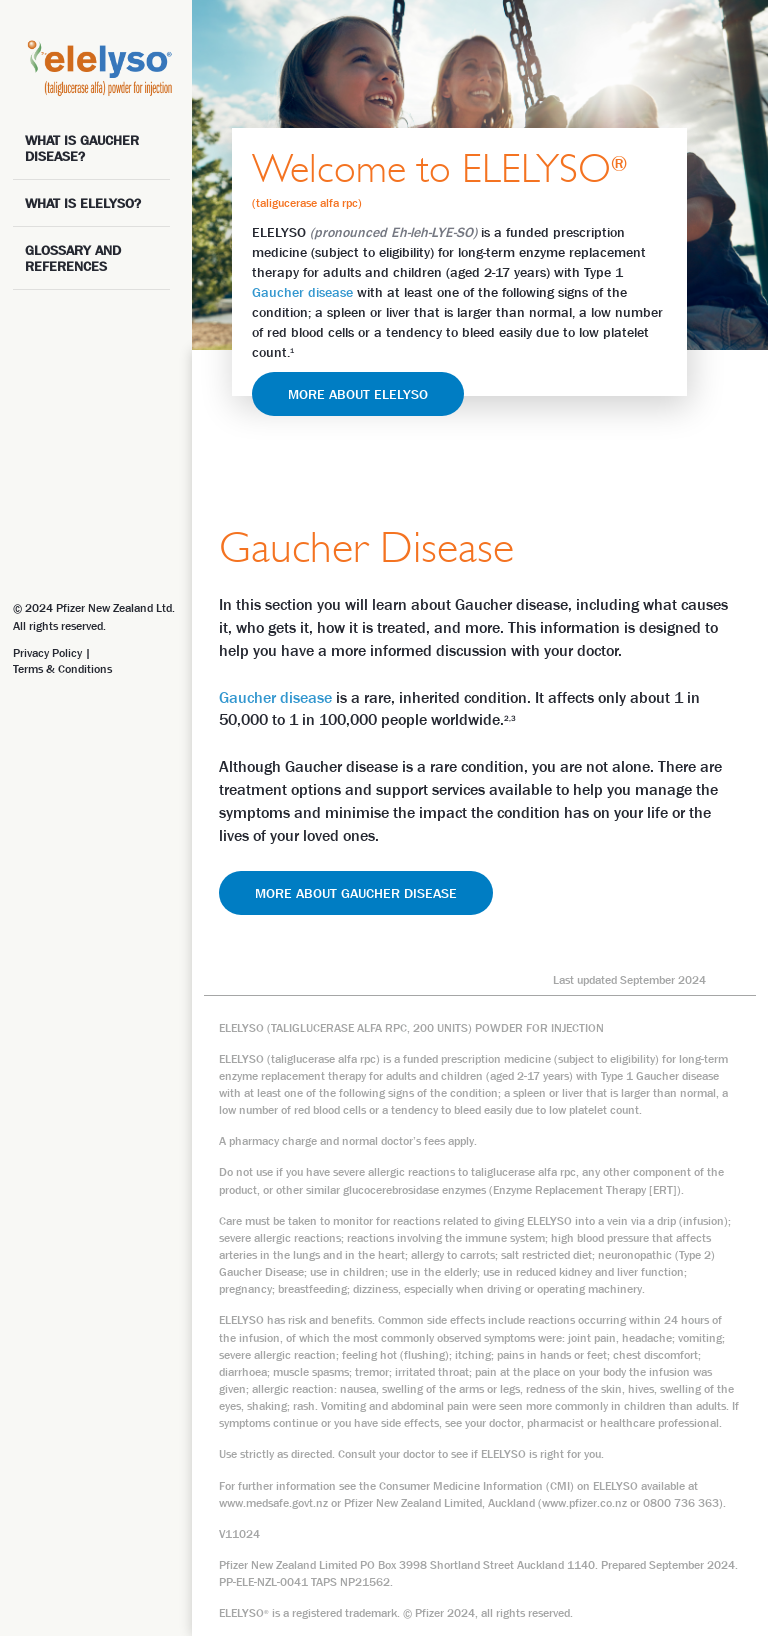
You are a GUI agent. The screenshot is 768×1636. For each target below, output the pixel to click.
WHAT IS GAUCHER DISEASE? (82, 148)
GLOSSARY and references (73, 258)
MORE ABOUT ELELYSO (358, 394)
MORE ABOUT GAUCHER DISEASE (356, 893)
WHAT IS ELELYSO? (83, 203)
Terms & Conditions (62, 669)
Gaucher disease (302, 292)
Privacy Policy (47, 653)
